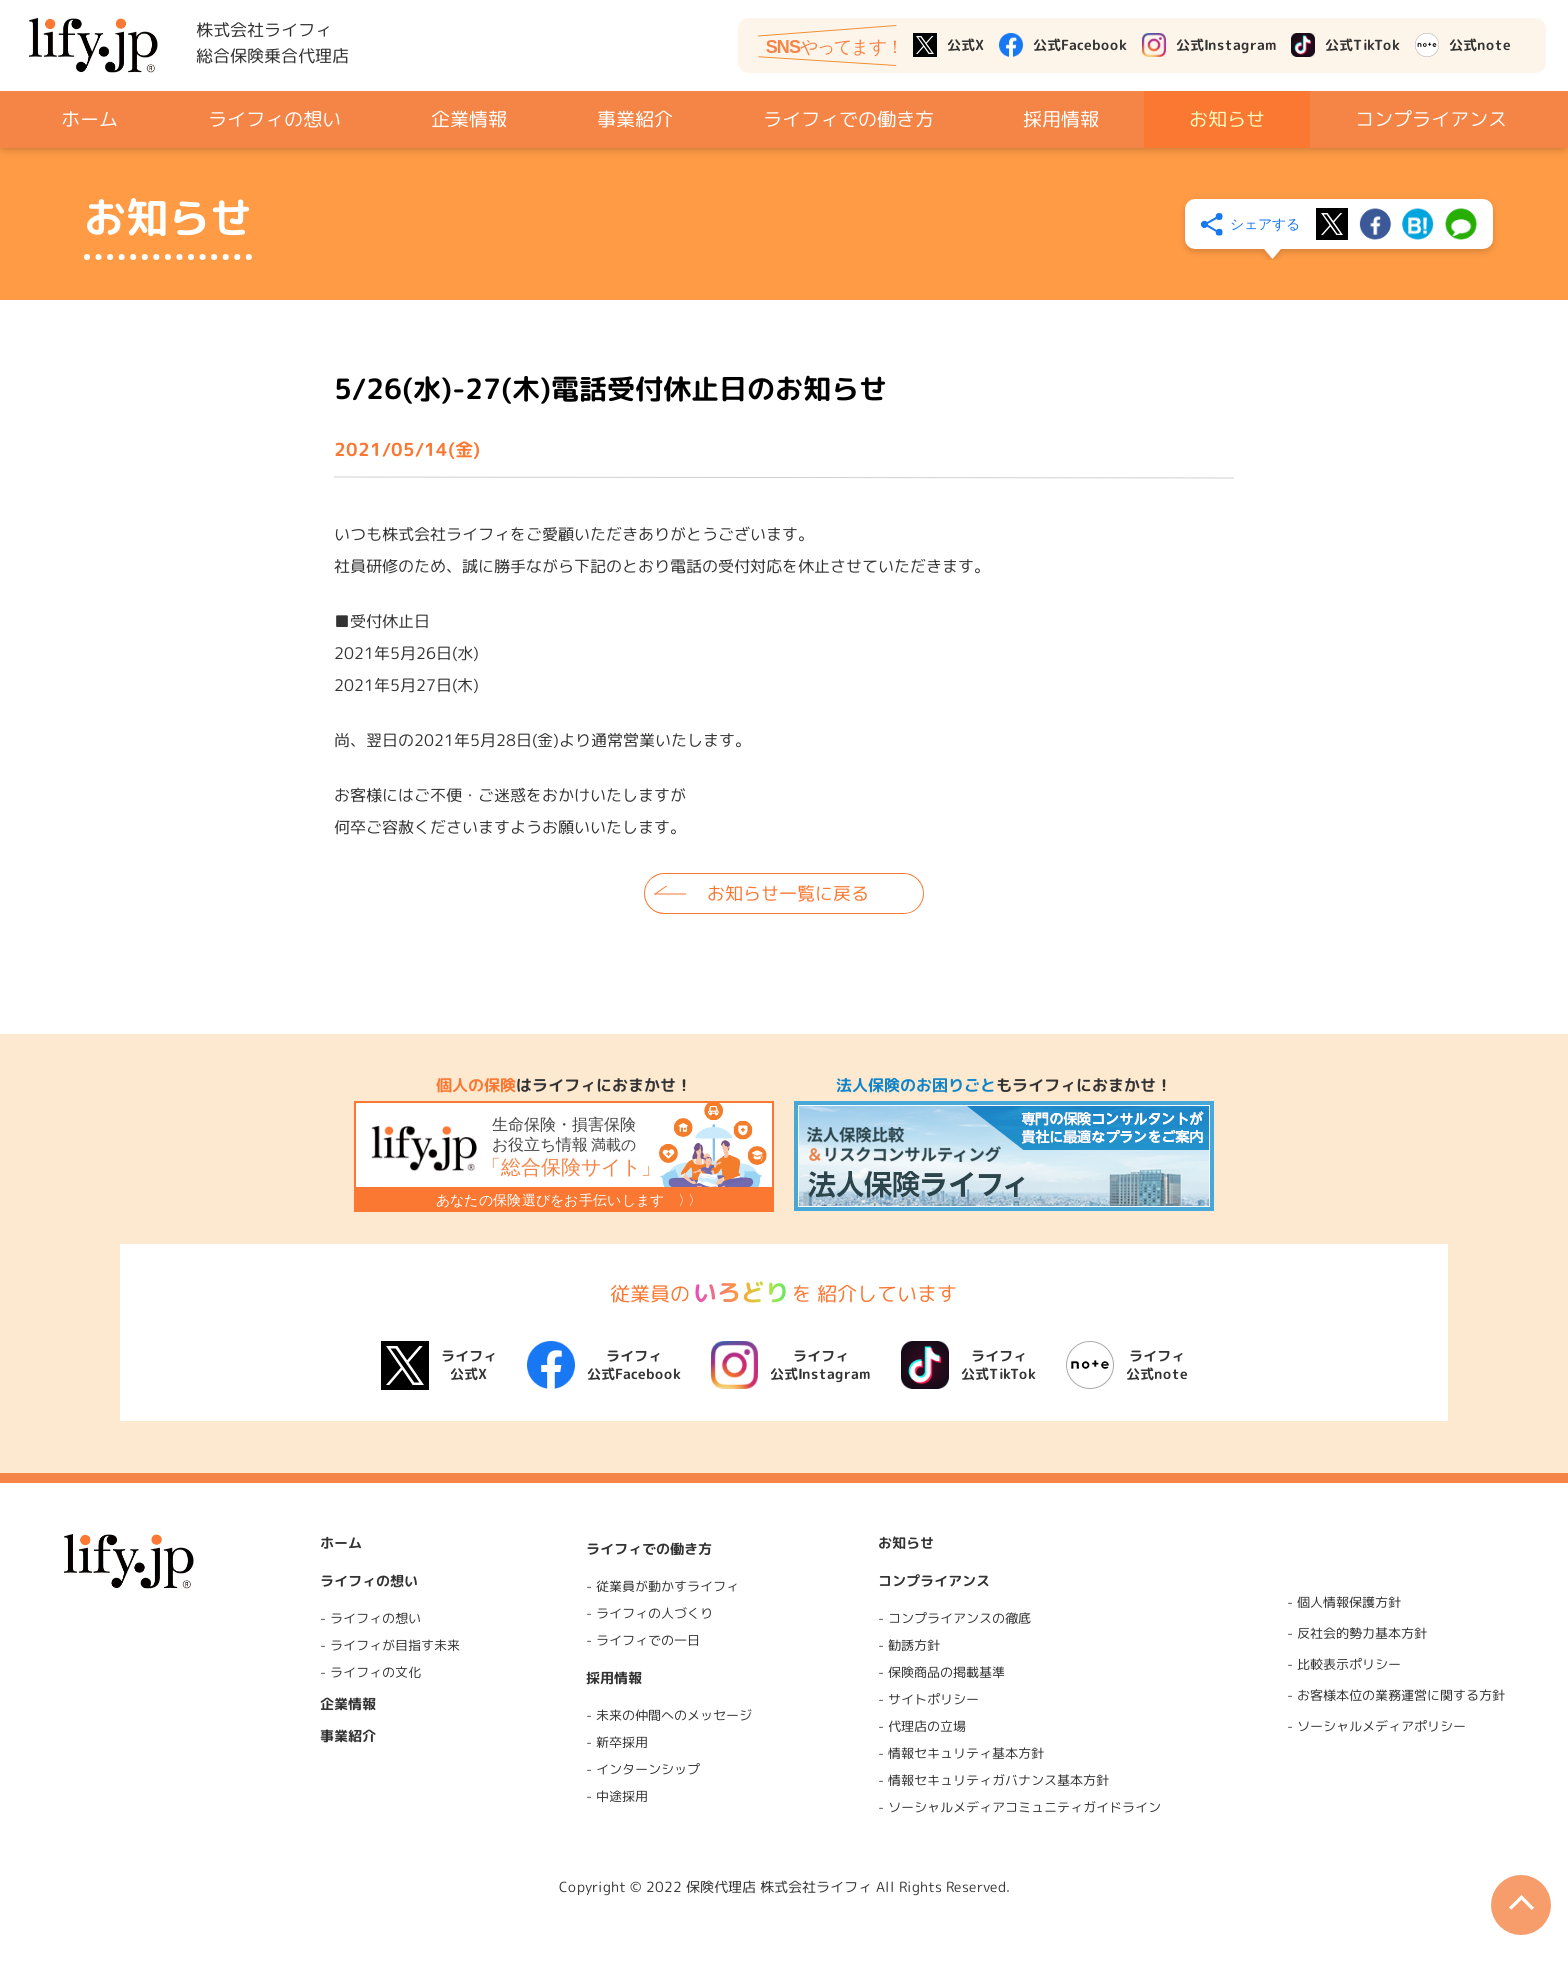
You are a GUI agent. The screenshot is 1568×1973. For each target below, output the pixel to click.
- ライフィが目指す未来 (390, 1645)
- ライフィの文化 (370, 1672)
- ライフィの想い (370, 1618)
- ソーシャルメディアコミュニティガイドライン (1019, 1807)
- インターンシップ (643, 1769)
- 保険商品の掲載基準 (941, 1672)
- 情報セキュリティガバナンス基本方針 (993, 1780)
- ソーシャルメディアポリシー (1376, 1726)
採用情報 (1061, 118)
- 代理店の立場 (922, 1726)
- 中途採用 (617, 1796)
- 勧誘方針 (909, 1645)
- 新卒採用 (617, 1742)
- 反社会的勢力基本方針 (1357, 1633)
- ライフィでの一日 (643, 1640)
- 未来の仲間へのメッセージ (669, 1715)
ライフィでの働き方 (847, 118)
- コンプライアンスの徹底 (954, 1618)
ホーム (89, 119)
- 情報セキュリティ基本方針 (961, 1753)
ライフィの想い (274, 118)
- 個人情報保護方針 (1344, 1602)
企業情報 (469, 118)
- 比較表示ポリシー (1344, 1664)
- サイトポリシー (928, 1699)
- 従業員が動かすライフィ (662, 1586)
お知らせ (1227, 118)
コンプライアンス (1431, 118)
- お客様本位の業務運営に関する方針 (1396, 1695)
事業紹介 (634, 118)
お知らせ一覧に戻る (788, 892)
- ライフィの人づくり (649, 1613)
